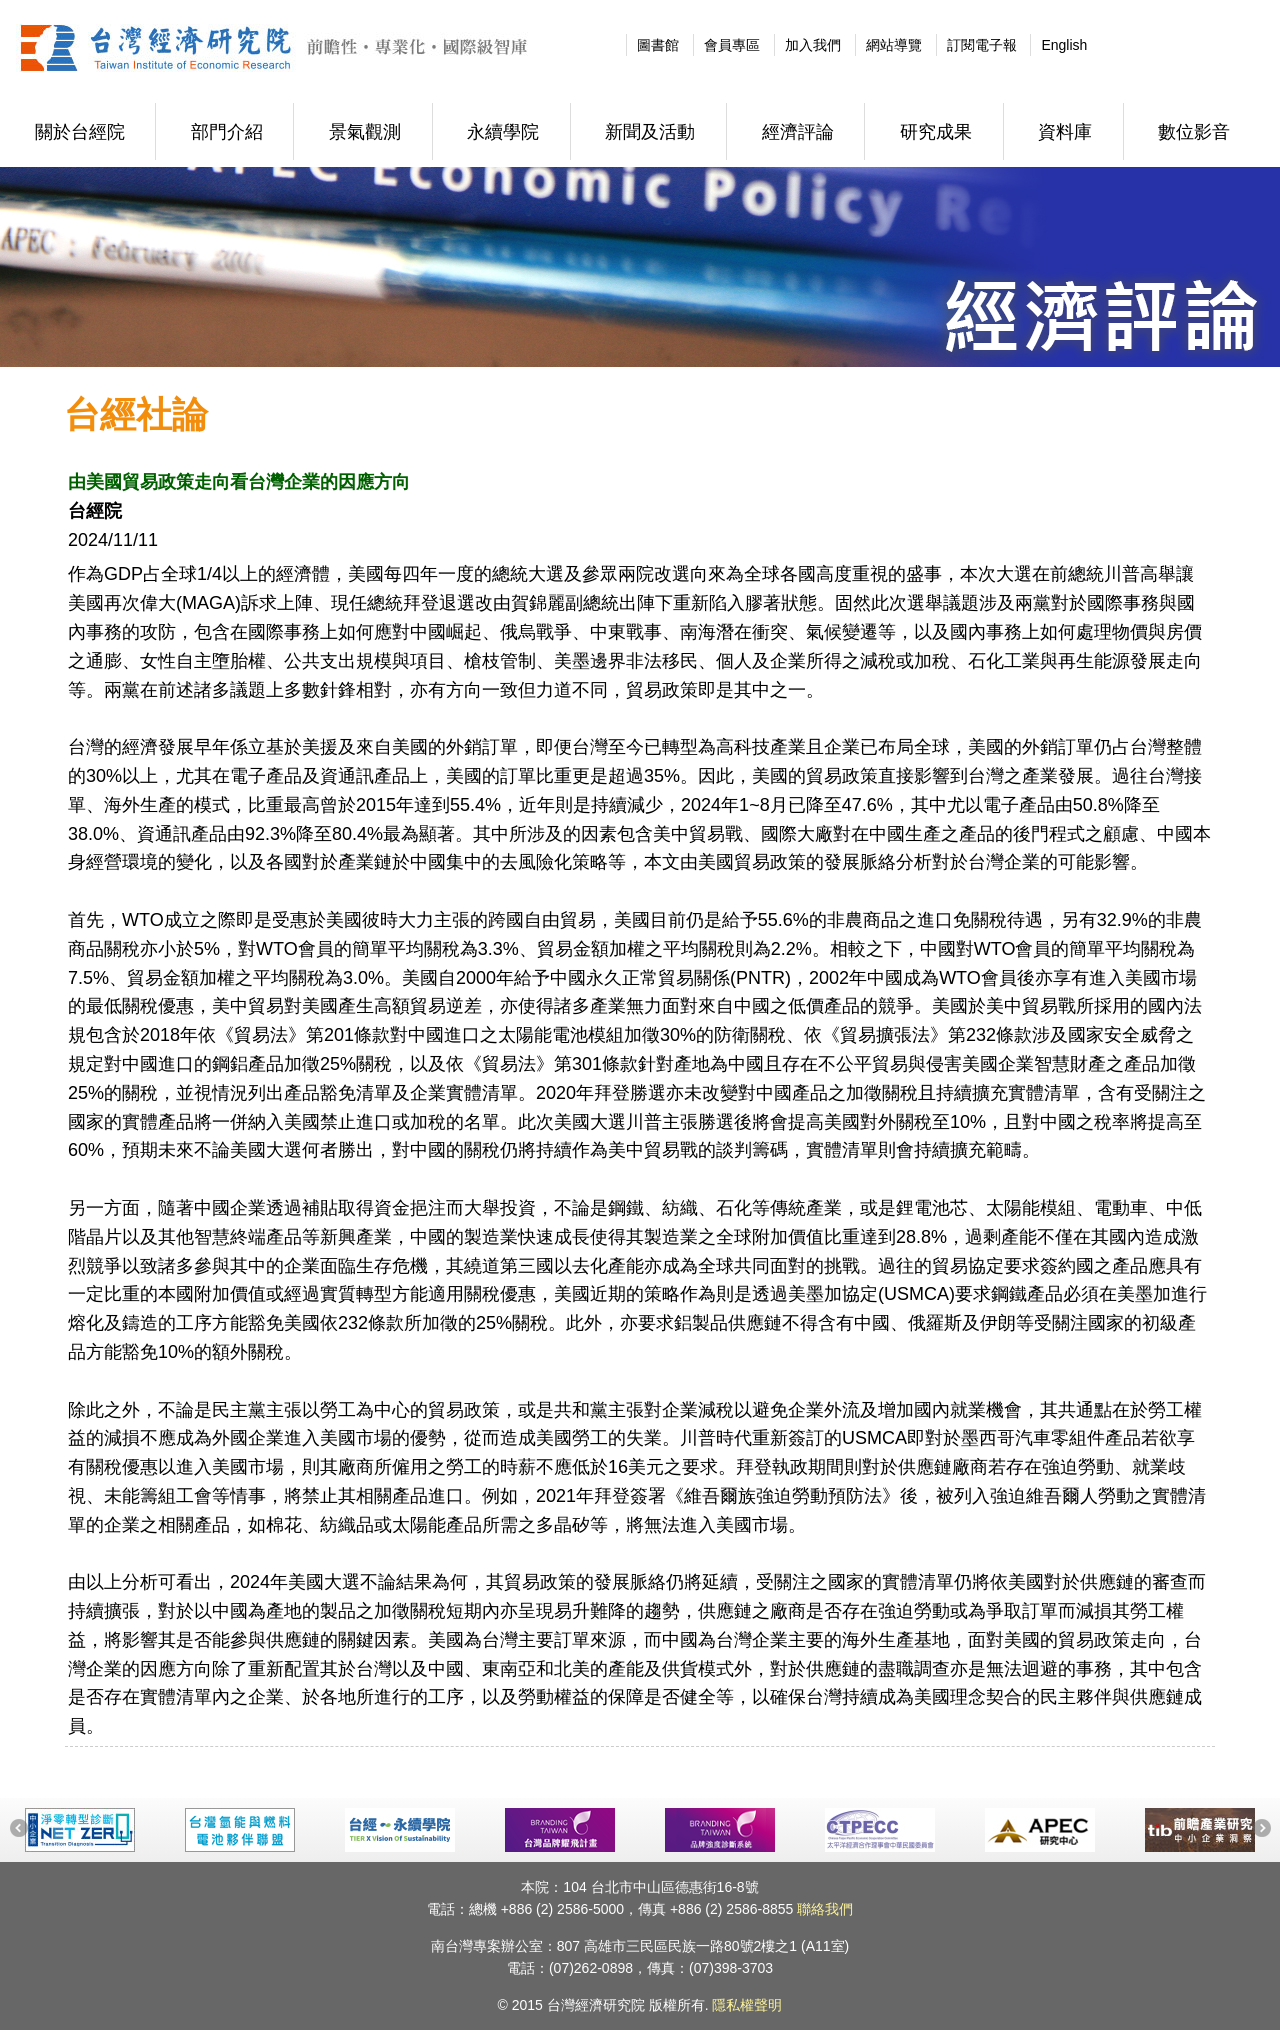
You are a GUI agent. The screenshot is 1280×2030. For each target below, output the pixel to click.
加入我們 (813, 45)
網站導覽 (894, 45)
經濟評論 (798, 132)
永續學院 (503, 132)
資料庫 (1065, 132)
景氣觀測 (365, 132)
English (1064, 45)
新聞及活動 (650, 132)
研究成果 (936, 132)
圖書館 (658, 45)
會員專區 (732, 45)
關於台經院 (80, 132)
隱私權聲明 (747, 2005)
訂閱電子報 (982, 45)
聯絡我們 (825, 1909)
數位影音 (1194, 132)
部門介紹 (227, 132)
